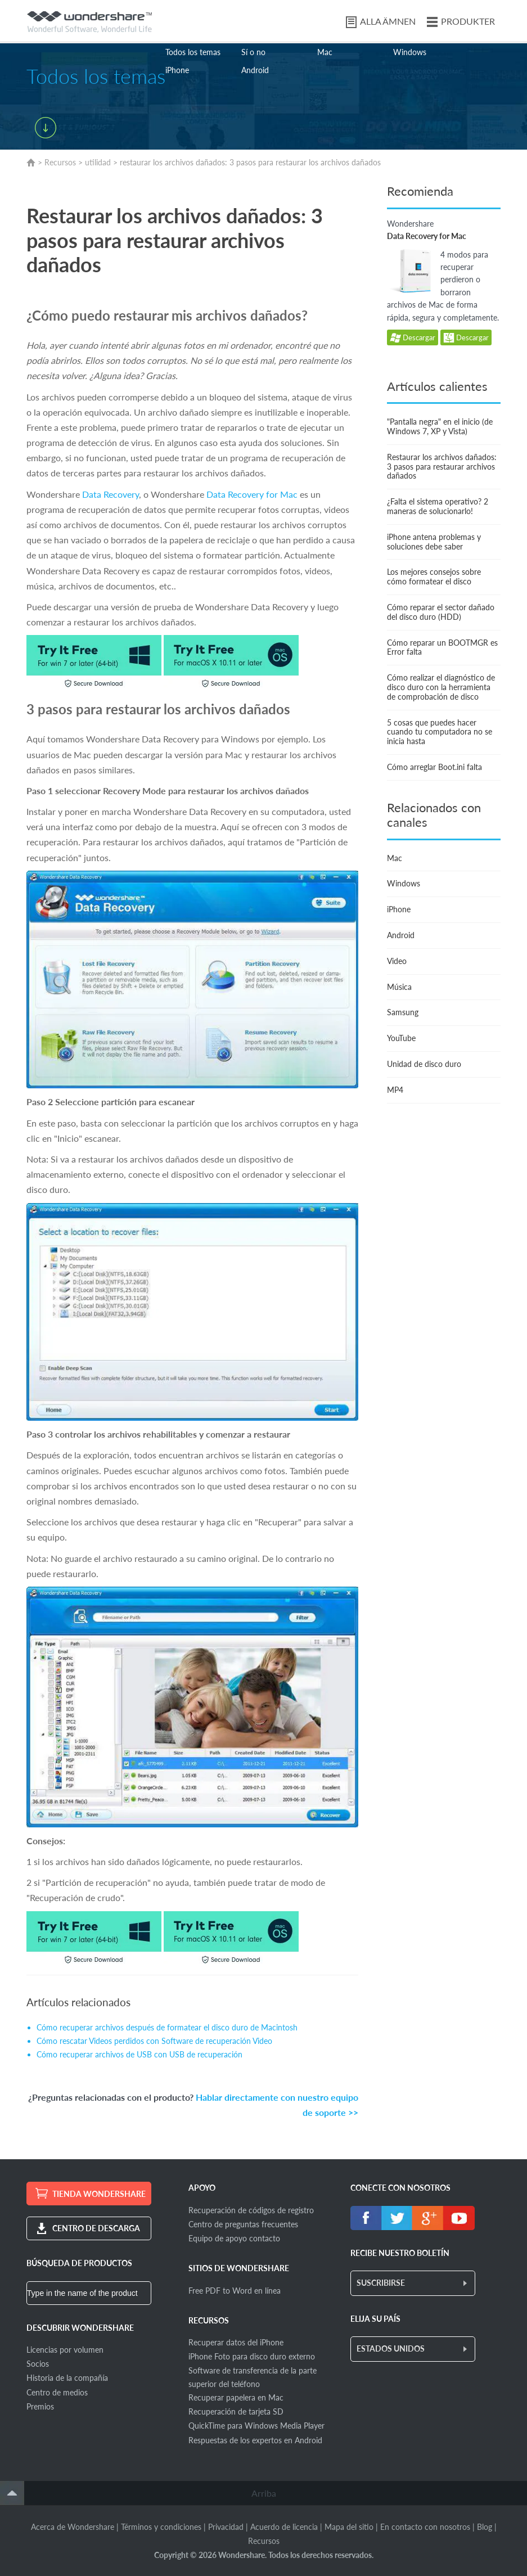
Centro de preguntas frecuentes (243, 2224)
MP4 (395, 1090)
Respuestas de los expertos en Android (255, 2440)
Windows (409, 52)
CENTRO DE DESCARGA (96, 2228)
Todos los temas (192, 52)
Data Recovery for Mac (252, 494)
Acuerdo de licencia (284, 2527)
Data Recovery (109, 494)
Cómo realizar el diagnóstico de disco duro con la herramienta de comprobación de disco (441, 687)
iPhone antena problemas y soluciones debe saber (434, 541)
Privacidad (226, 2527)
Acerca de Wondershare (72, 2527)
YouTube (401, 1038)
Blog (484, 2527)
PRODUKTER (468, 21)
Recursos (60, 162)
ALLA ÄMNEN (388, 21)
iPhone (177, 70)
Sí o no (253, 52)
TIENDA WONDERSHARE (99, 2194)
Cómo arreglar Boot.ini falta (434, 767)
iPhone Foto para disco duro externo (251, 2356)
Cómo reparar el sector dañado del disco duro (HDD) (440, 612)
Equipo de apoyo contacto (234, 2238)
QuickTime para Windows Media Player (256, 2425)
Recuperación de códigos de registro (251, 2210)
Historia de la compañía (67, 2378)
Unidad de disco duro (424, 1064)
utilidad (98, 162)
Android (255, 70)
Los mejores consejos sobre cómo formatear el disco (434, 576)
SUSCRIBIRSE (381, 2282)
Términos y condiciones (161, 2527)
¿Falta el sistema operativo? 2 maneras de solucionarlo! (437, 506)
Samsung (402, 1012)
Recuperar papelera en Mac (235, 2397)
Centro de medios (57, 2392)
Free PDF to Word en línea (234, 2290)
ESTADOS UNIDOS (391, 2348)
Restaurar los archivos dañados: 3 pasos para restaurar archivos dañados (442, 466)
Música (399, 987)
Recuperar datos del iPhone (235, 2342)
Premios (40, 2406)
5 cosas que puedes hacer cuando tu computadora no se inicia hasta (439, 732)
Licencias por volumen (64, 2349)
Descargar (412, 338)
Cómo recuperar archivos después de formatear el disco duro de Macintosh (167, 2027)
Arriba (263, 2493)
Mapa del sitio (349, 2527)
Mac (324, 52)
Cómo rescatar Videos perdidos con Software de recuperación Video (154, 2041)
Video (397, 961)
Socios (37, 2363)
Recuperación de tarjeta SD (235, 2411)
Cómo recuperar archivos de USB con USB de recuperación (139, 2054)
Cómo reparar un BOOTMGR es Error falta (442, 647)
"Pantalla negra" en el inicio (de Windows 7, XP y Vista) (440, 426)
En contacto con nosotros (425, 2527)
